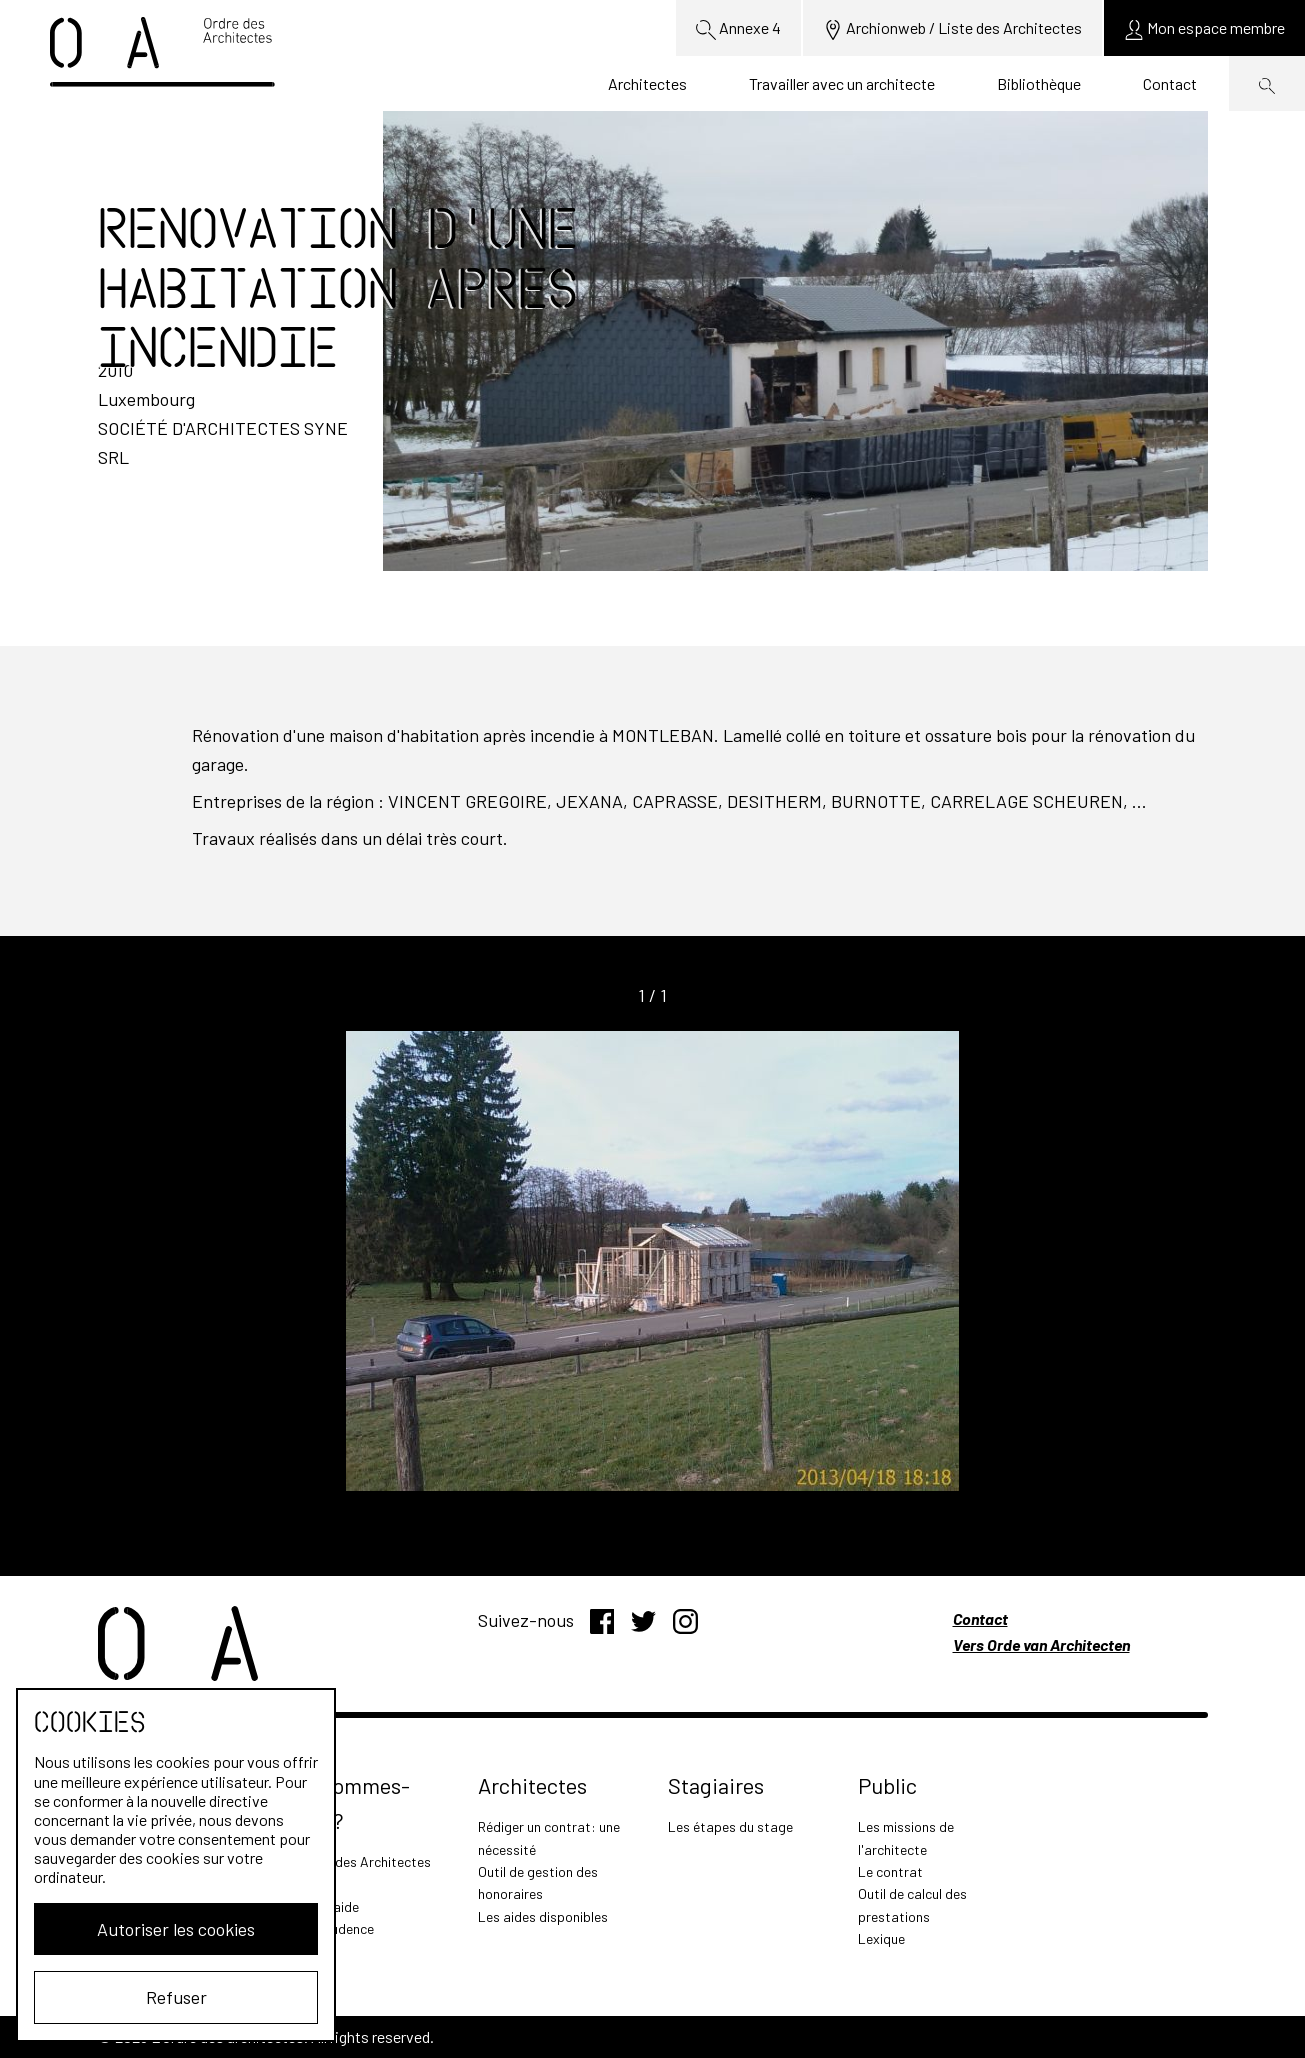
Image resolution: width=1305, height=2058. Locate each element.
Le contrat (890, 1871)
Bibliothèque (1039, 83)
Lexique (881, 1938)
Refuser (176, 1997)
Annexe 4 (738, 29)
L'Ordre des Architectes (359, 1861)
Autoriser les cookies (176, 1929)
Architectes (647, 83)
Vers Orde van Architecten (1041, 1644)
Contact (1170, 83)
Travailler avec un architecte (842, 83)
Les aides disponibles (543, 1916)
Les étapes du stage (730, 1826)
